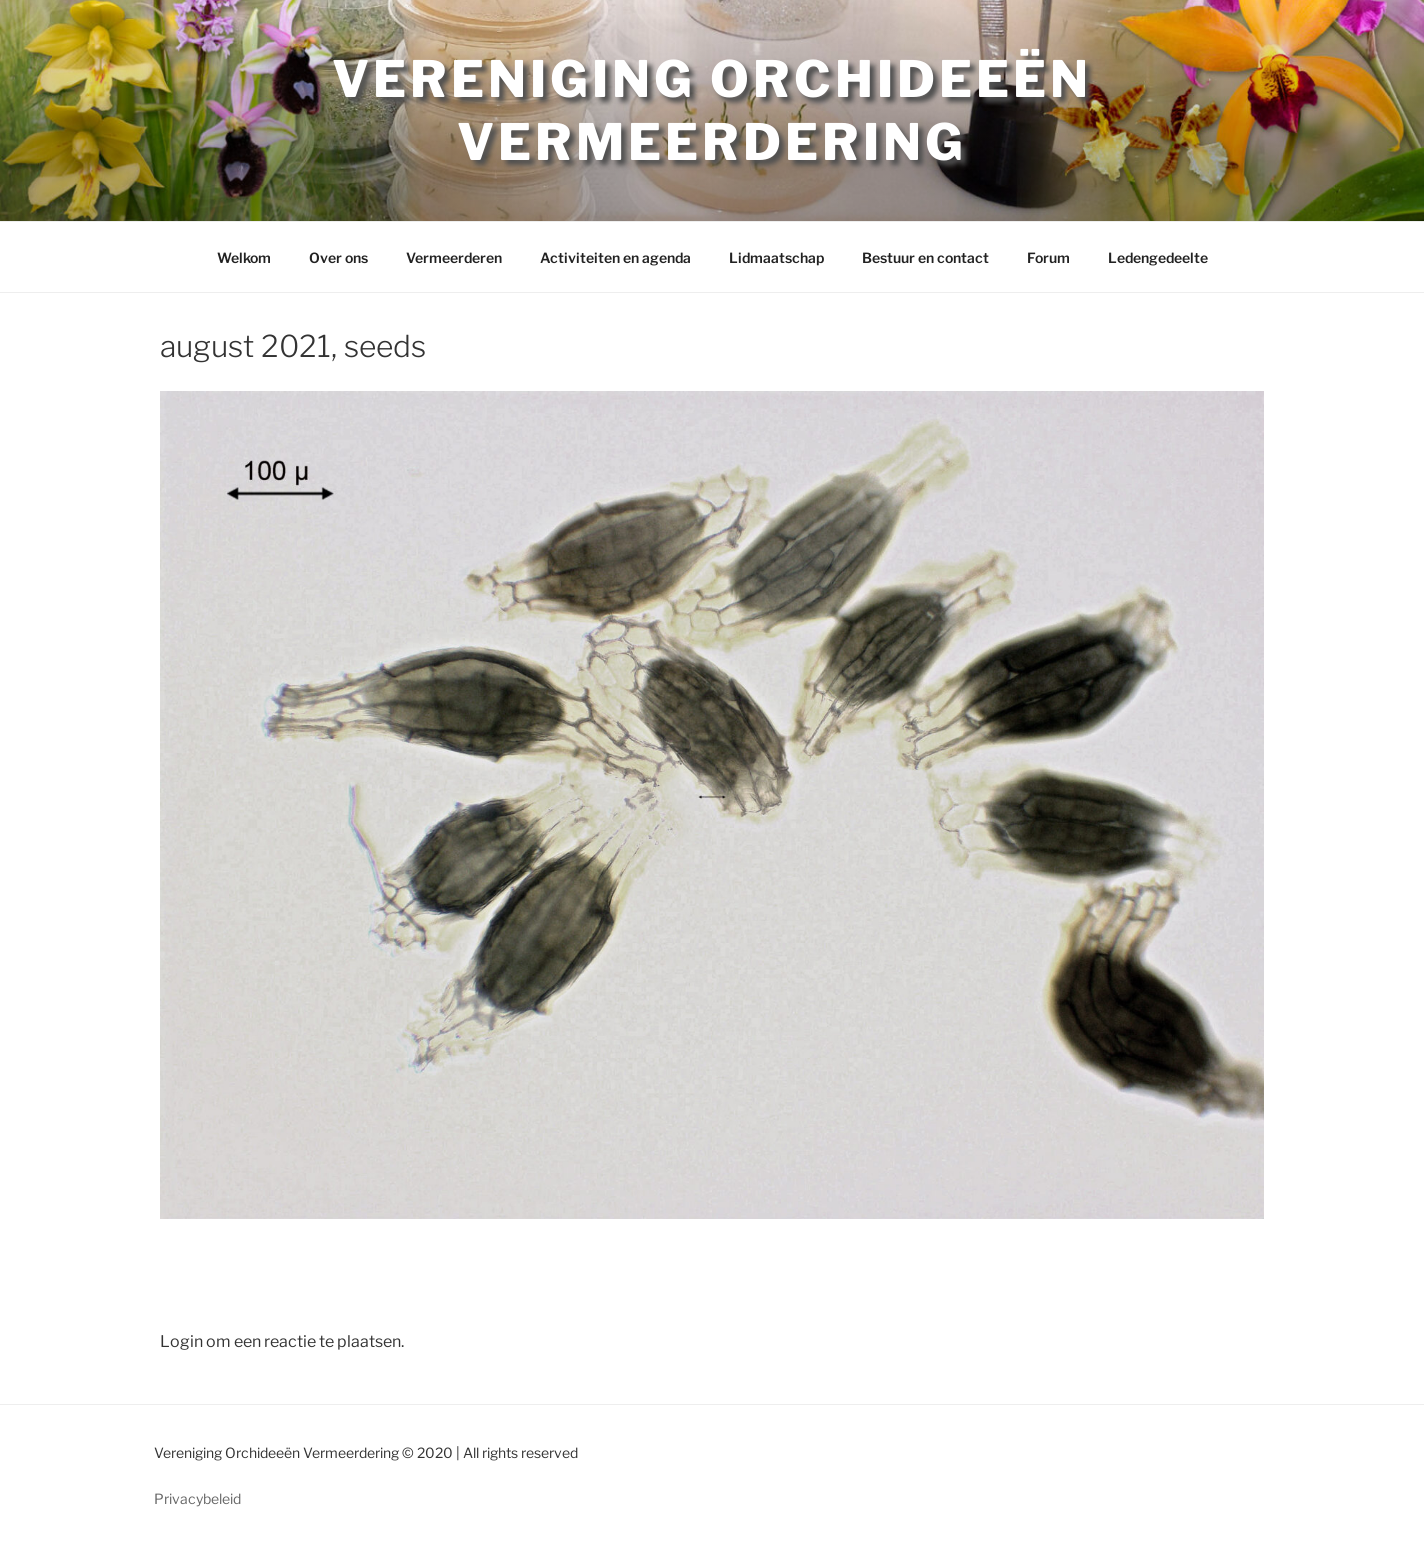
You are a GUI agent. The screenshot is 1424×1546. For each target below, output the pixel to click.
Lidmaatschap (776, 257)
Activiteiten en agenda (615, 257)
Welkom (244, 257)
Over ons (338, 257)
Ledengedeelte (1158, 257)
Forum (1048, 257)
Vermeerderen (454, 257)
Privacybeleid (197, 1498)
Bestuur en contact (925, 257)
